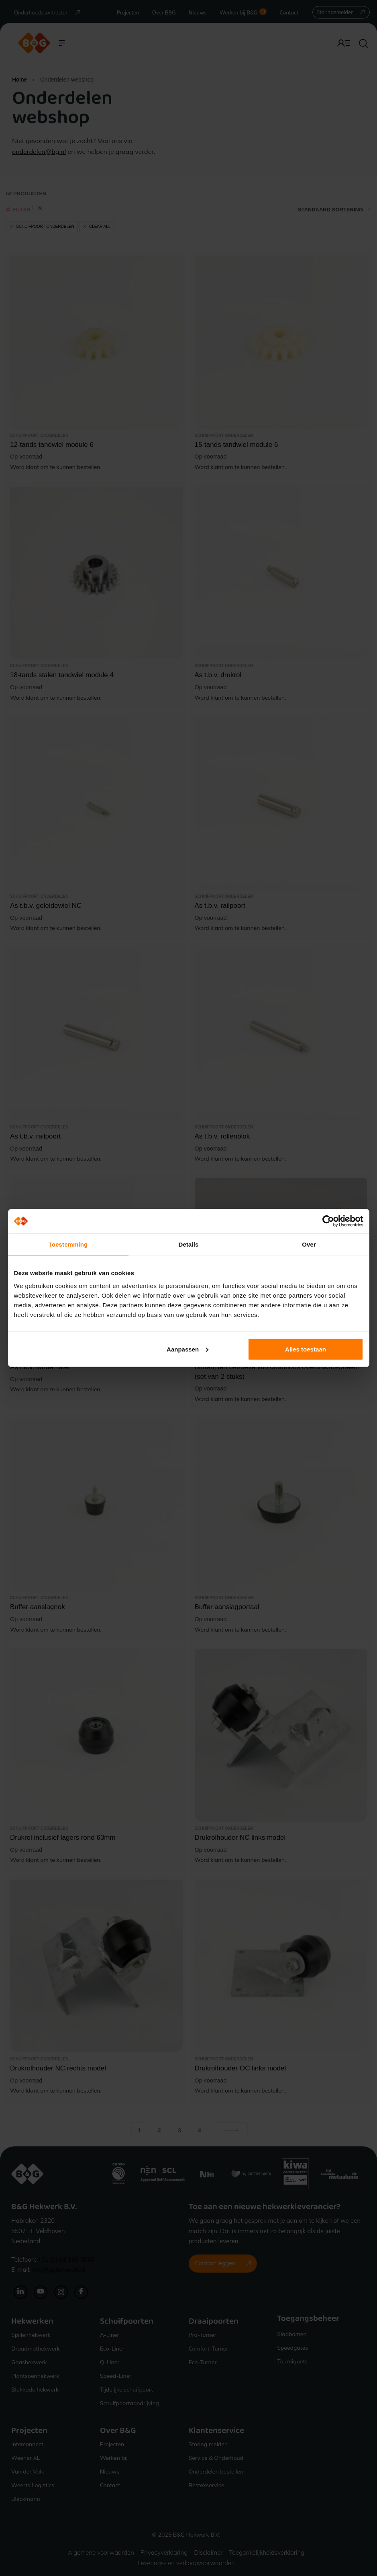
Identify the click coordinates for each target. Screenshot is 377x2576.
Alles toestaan (305, 1348)
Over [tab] (309, 1244)
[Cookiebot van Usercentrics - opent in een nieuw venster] (328, 1221)
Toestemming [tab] (68, 1244)
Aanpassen (187, 1348)
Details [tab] (189, 1244)
